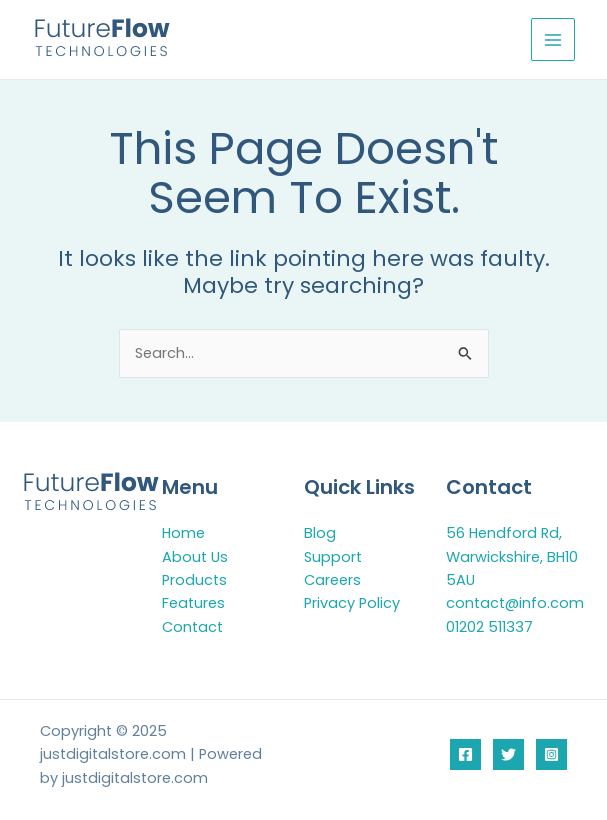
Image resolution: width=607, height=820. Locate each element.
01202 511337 (489, 627)
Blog (320, 533)
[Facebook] (465, 754)
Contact (192, 627)
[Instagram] (551, 754)
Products (194, 580)
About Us (195, 557)
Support (333, 557)
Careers (332, 580)
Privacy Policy (352, 603)
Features (193, 603)
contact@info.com (515, 603)
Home (183, 533)
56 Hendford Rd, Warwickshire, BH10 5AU (512, 556)
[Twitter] (508, 754)
